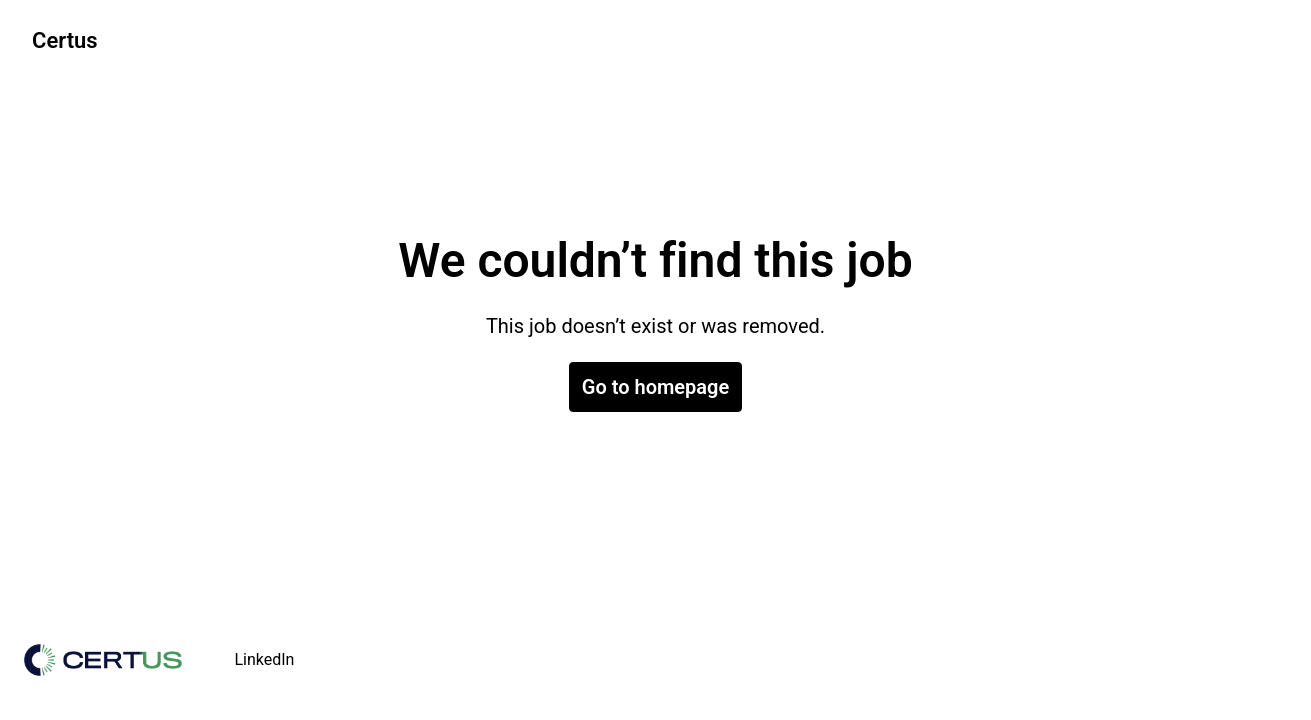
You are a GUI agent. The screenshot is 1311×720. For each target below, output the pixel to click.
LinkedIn (264, 659)
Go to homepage (655, 387)
